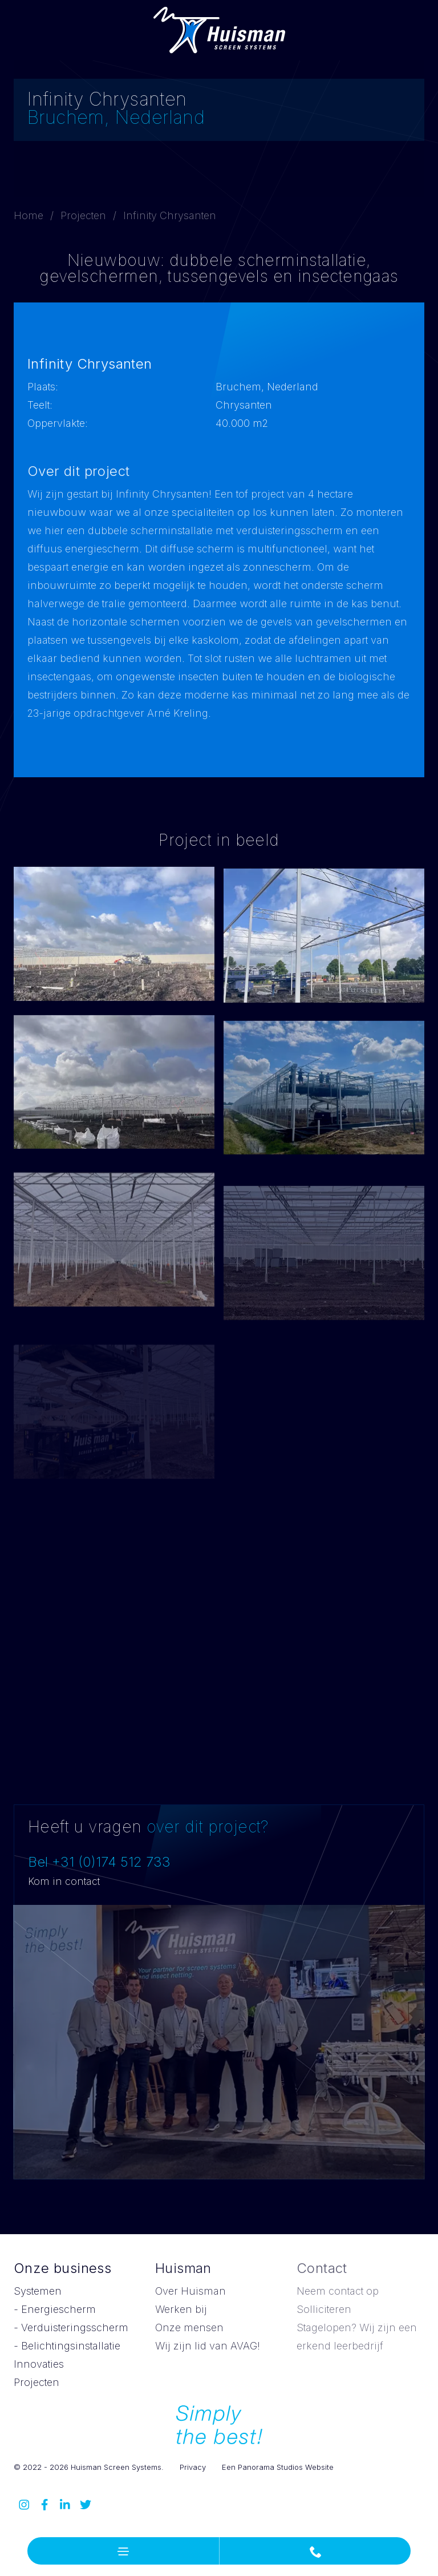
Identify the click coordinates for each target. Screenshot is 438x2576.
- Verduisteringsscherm (71, 2327)
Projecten (83, 215)
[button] (123, 2551)
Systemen (38, 2291)
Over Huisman (190, 2291)
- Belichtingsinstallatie (67, 2346)
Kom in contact (64, 1881)
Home (28, 215)
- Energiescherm (55, 2309)
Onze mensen (189, 2327)
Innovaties (39, 2364)
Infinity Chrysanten (169, 215)
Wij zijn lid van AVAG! (207, 2346)
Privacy (193, 2467)
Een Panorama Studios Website (278, 2467)
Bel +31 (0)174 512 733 (99, 1862)
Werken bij (181, 2309)
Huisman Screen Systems (219, 30)
